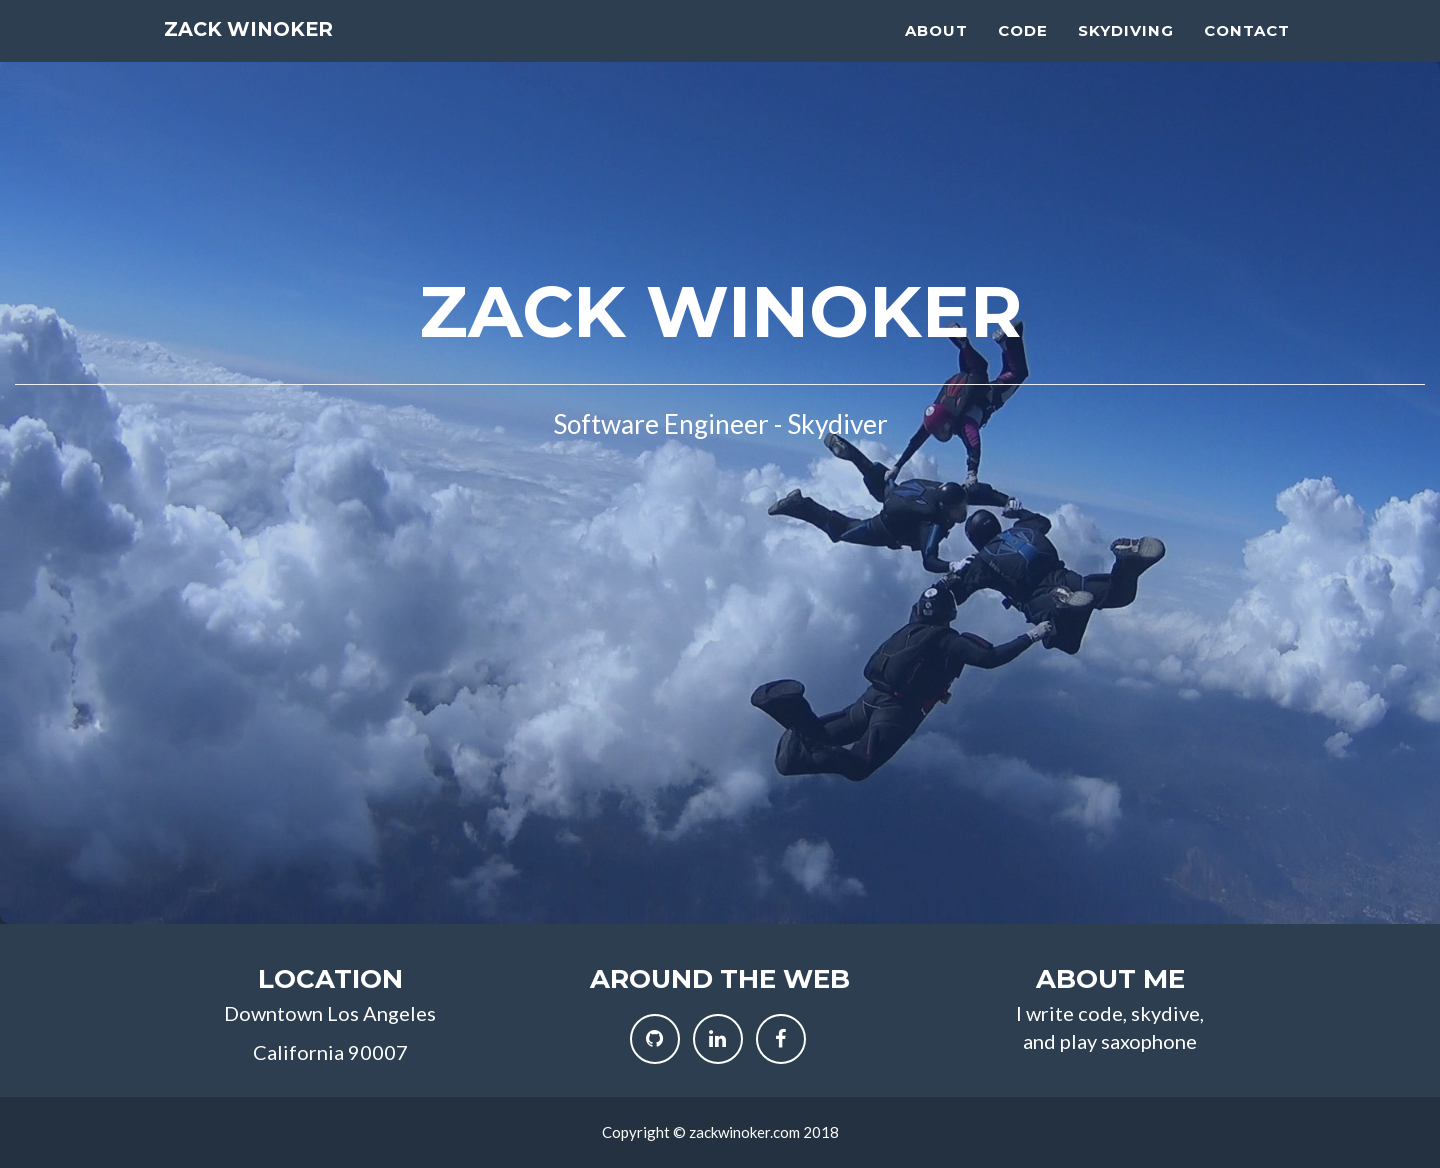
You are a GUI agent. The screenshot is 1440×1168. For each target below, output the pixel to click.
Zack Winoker (274, 54)
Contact (1247, 50)
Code (1023, 50)
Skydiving (1126, 50)
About (936, 50)
